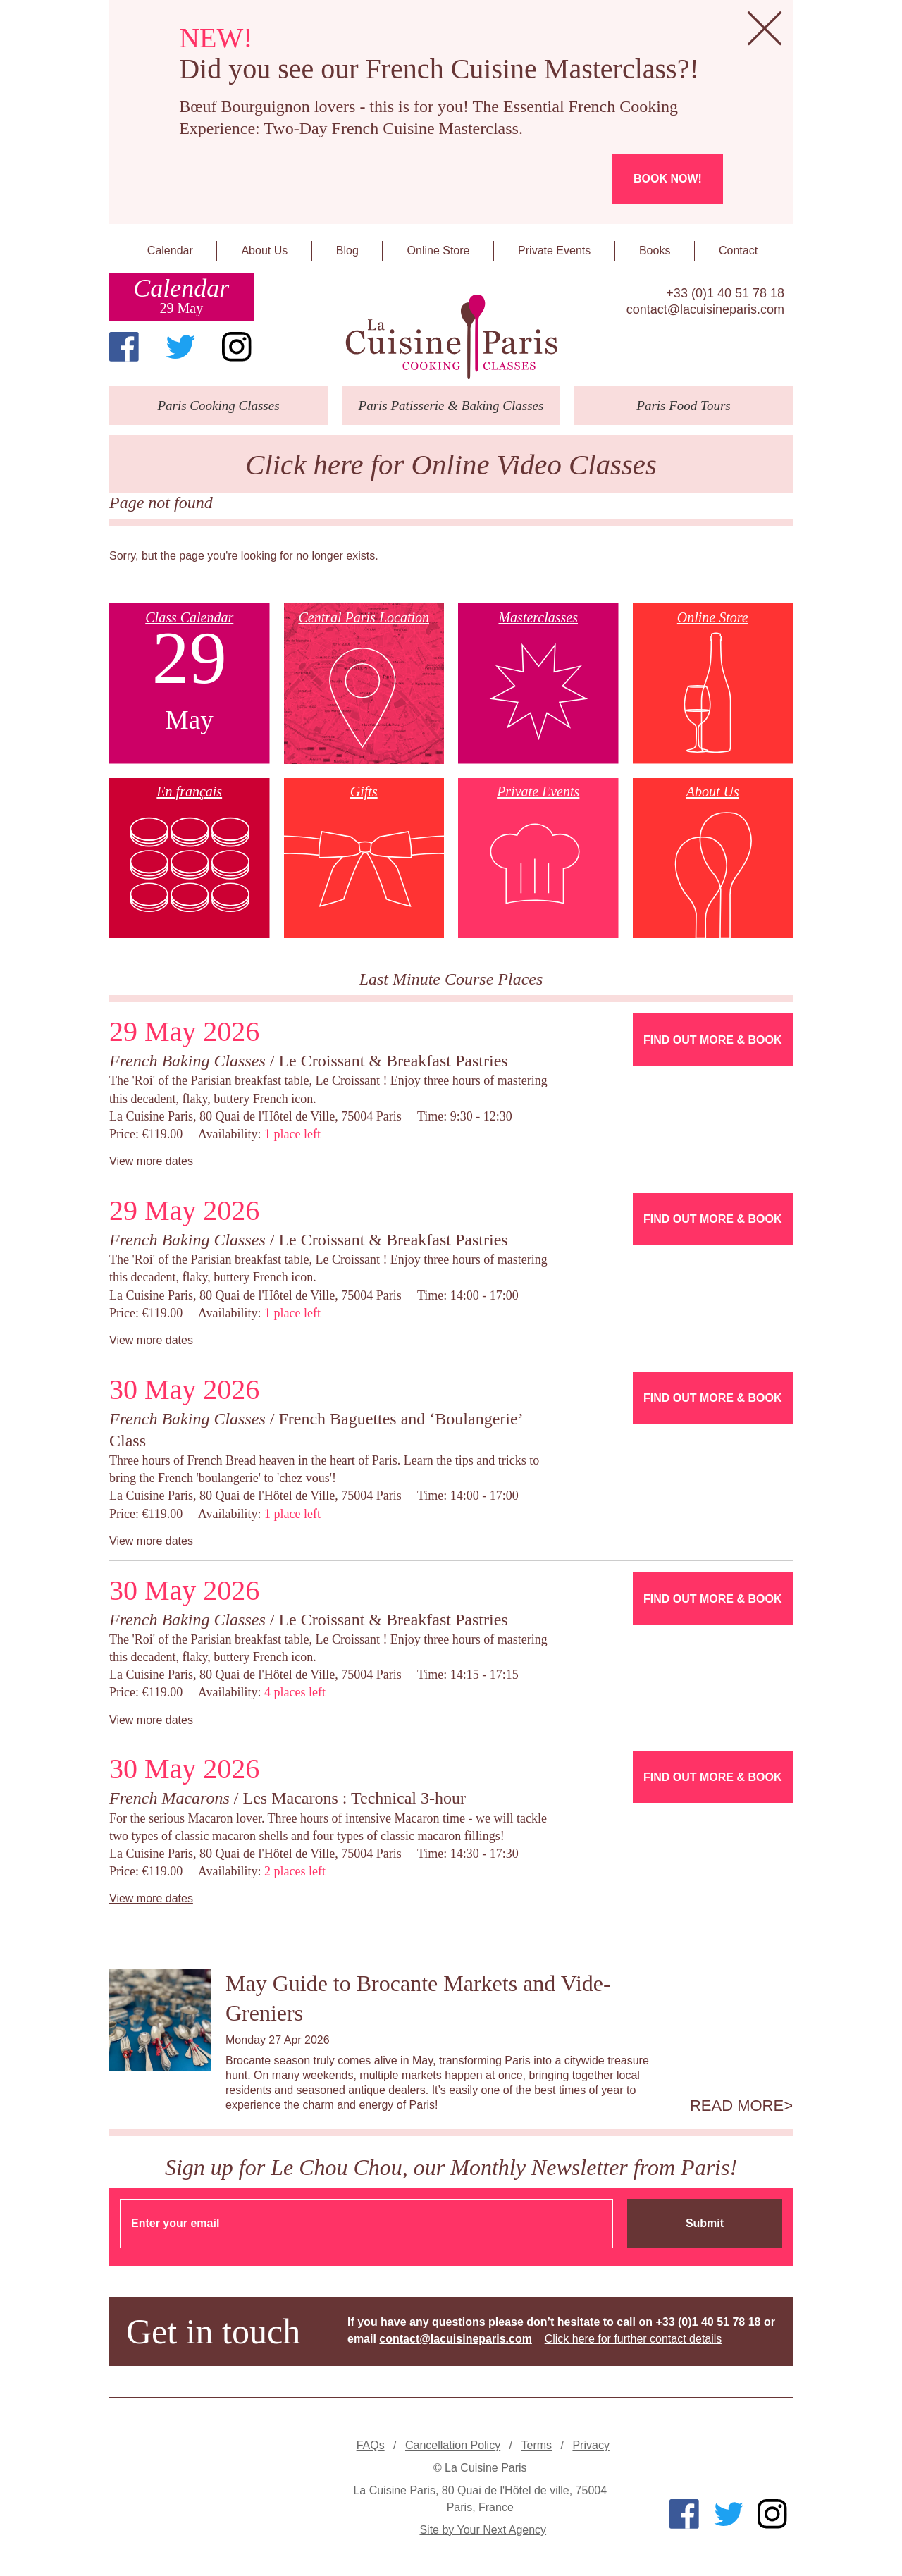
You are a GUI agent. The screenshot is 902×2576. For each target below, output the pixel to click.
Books (654, 251)
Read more (737, 2106)
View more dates (151, 1161)
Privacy (590, 2445)
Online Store (438, 251)
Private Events (554, 251)
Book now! (668, 179)
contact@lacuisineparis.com (705, 309)
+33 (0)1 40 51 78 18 (725, 293)
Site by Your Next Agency (482, 2530)
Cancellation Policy (452, 2445)
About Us (264, 251)
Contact (738, 251)
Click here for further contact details (633, 2339)
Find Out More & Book (712, 1040)
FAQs (371, 2445)
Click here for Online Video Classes (451, 465)
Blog (347, 251)
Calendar (170, 251)
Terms (536, 2445)
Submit (705, 2223)
